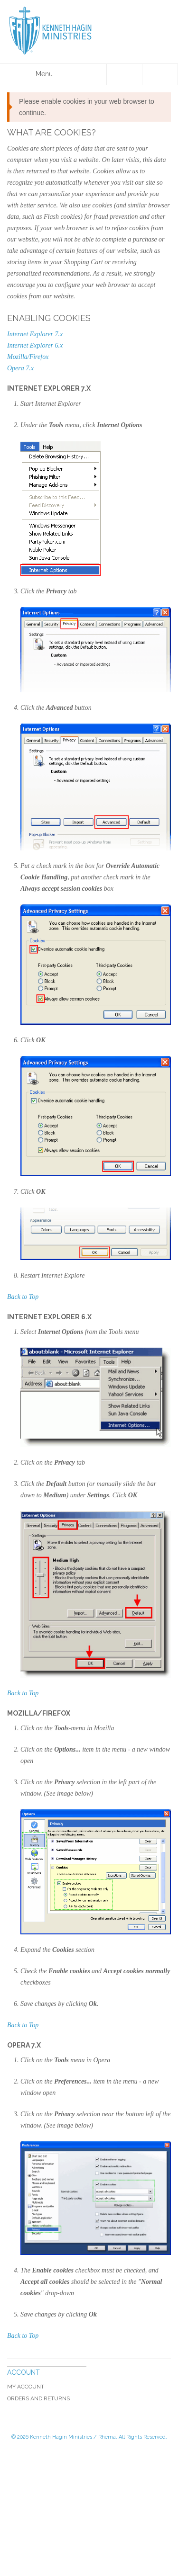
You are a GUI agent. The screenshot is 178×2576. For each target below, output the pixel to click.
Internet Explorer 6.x (35, 345)
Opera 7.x (20, 368)
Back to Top (22, 1296)
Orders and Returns (38, 2398)
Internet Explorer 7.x (35, 334)
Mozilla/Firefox (27, 356)
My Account (25, 2386)
